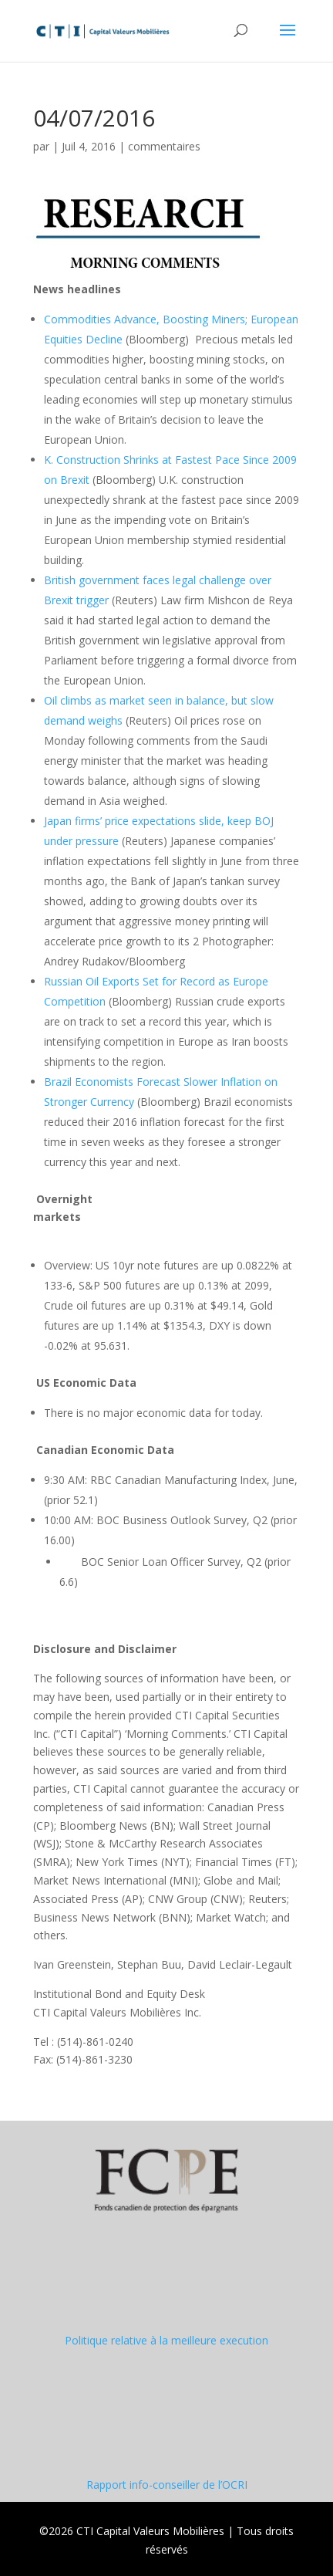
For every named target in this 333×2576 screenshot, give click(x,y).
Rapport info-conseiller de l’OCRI (166, 2484)
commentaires (164, 146)
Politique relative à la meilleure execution (166, 2340)
